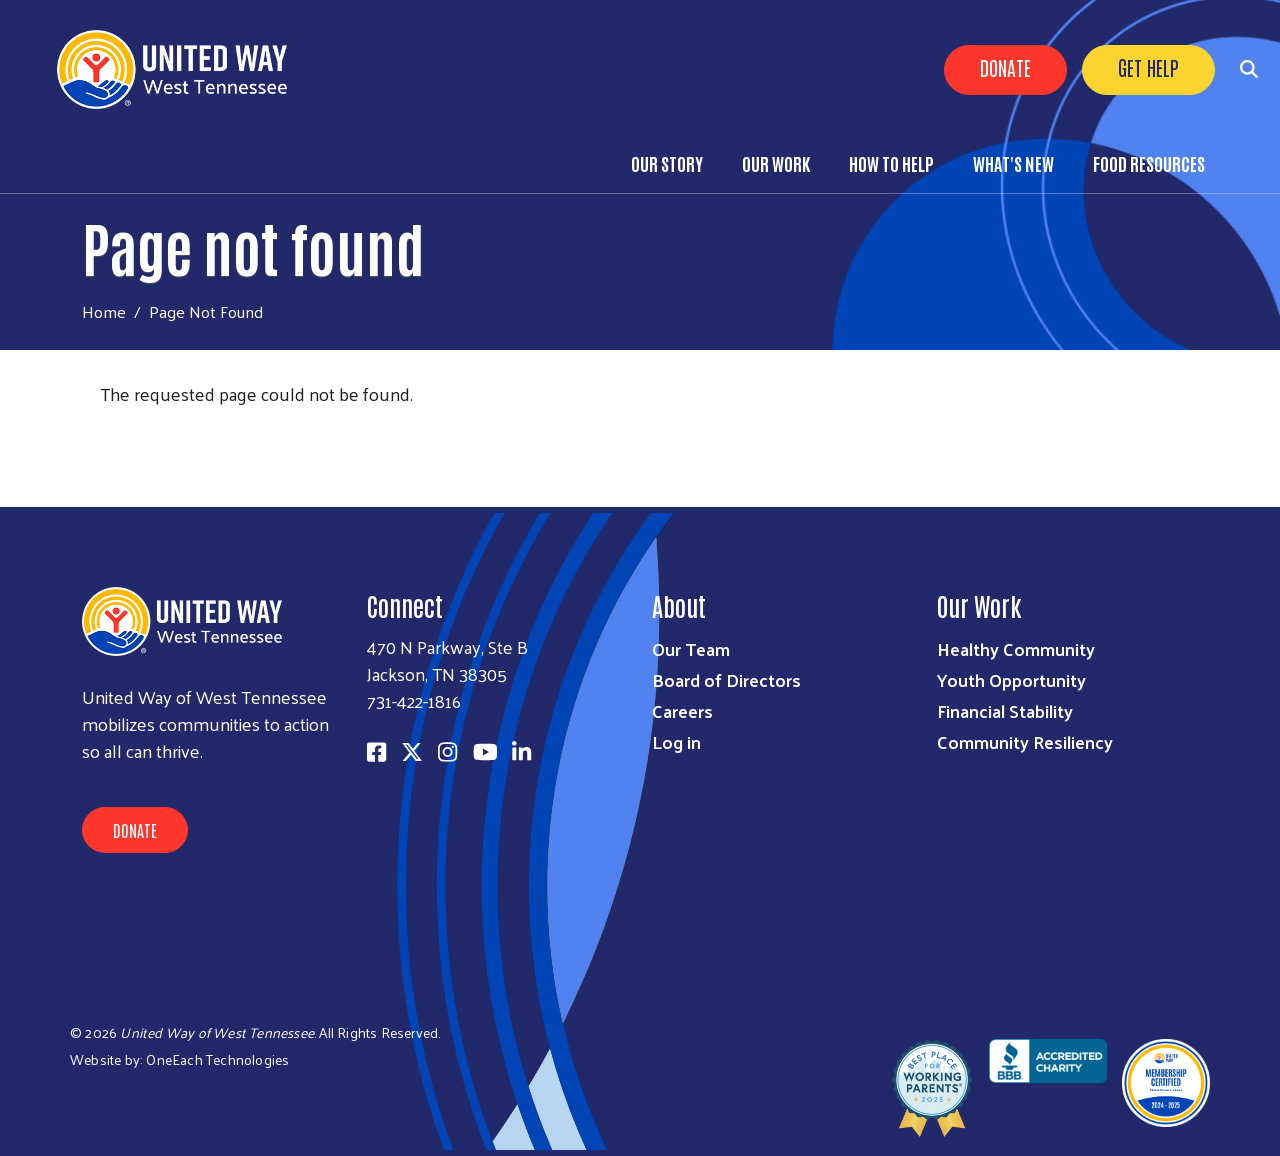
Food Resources (1149, 163)
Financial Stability (1005, 710)
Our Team (691, 648)
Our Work (776, 163)
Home (104, 311)
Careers (682, 710)
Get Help (1148, 67)
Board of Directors (726, 679)
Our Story (667, 163)
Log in (676, 741)
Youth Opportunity (1011, 679)
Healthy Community (1016, 648)
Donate (1005, 67)
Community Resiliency (1025, 741)
